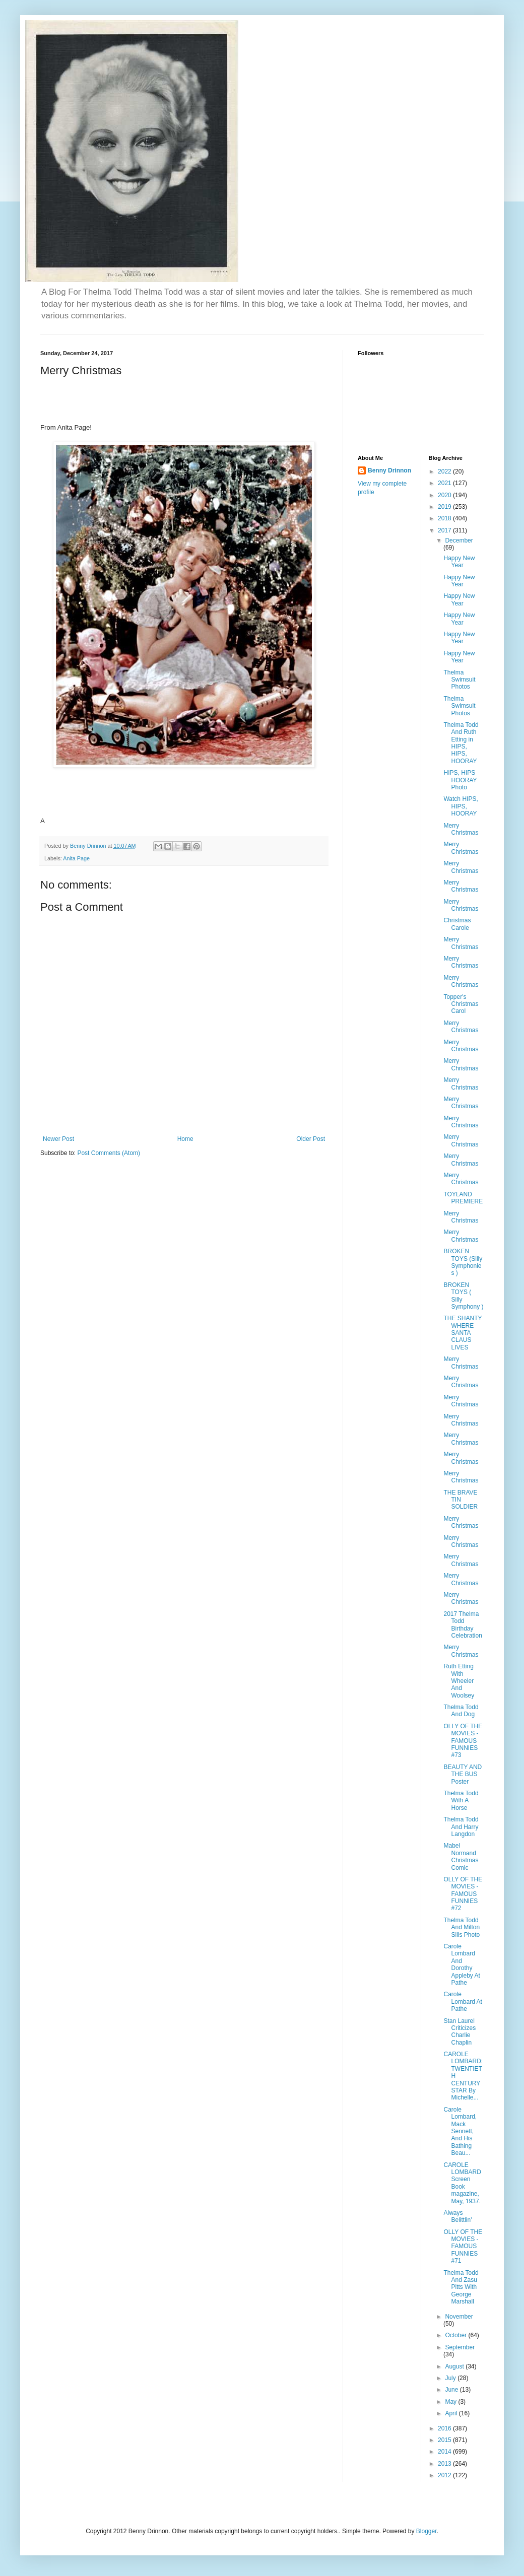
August (455, 2366)
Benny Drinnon (389, 470)
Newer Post (58, 1138)
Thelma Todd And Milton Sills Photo (461, 1927)
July (451, 2378)
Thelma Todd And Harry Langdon (460, 1827)
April (451, 2413)
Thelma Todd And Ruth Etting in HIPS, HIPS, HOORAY (460, 743)
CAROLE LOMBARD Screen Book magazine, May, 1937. (462, 2183)
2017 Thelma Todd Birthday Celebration (462, 1624)
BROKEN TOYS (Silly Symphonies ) (462, 1262)
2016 (445, 2428)
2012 (445, 2475)
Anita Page (76, 858)
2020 (445, 495)
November (459, 2316)
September (460, 2347)
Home (185, 1138)
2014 (445, 2451)
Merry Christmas (460, 829)
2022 (445, 471)
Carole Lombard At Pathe (462, 2001)
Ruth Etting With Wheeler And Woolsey (458, 1681)
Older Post (310, 1138)
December (459, 540)
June (452, 2389)
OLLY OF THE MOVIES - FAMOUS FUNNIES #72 (462, 1894)
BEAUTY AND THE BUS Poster (462, 1774)
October (456, 2335)
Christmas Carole (457, 924)
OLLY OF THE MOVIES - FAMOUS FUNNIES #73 (462, 1741)
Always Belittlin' (457, 2216)
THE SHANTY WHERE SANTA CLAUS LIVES (462, 1333)
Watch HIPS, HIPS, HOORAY (460, 806)
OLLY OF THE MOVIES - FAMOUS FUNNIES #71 (462, 2246)
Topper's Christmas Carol (460, 1004)
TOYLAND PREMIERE (463, 1198)
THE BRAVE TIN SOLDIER (460, 1500)
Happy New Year (459, 562)
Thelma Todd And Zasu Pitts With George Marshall (460, 2287)
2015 (445, 2440)
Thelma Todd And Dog (460, 1711)
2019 (445, 506)
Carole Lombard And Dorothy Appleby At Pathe (461, 1964)
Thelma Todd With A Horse (460, 1800)
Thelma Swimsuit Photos (459, 680)
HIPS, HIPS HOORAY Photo (460, 780)
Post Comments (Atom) (108, 1153)
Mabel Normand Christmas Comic (460, 1856)
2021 (445, 483)
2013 (445, 2463)
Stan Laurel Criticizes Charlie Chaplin (459, 2031)
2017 (445, 530)
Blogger (426, 2531)
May (451, 2401)
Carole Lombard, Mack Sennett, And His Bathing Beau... (460, 2131)
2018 (445, 518)
